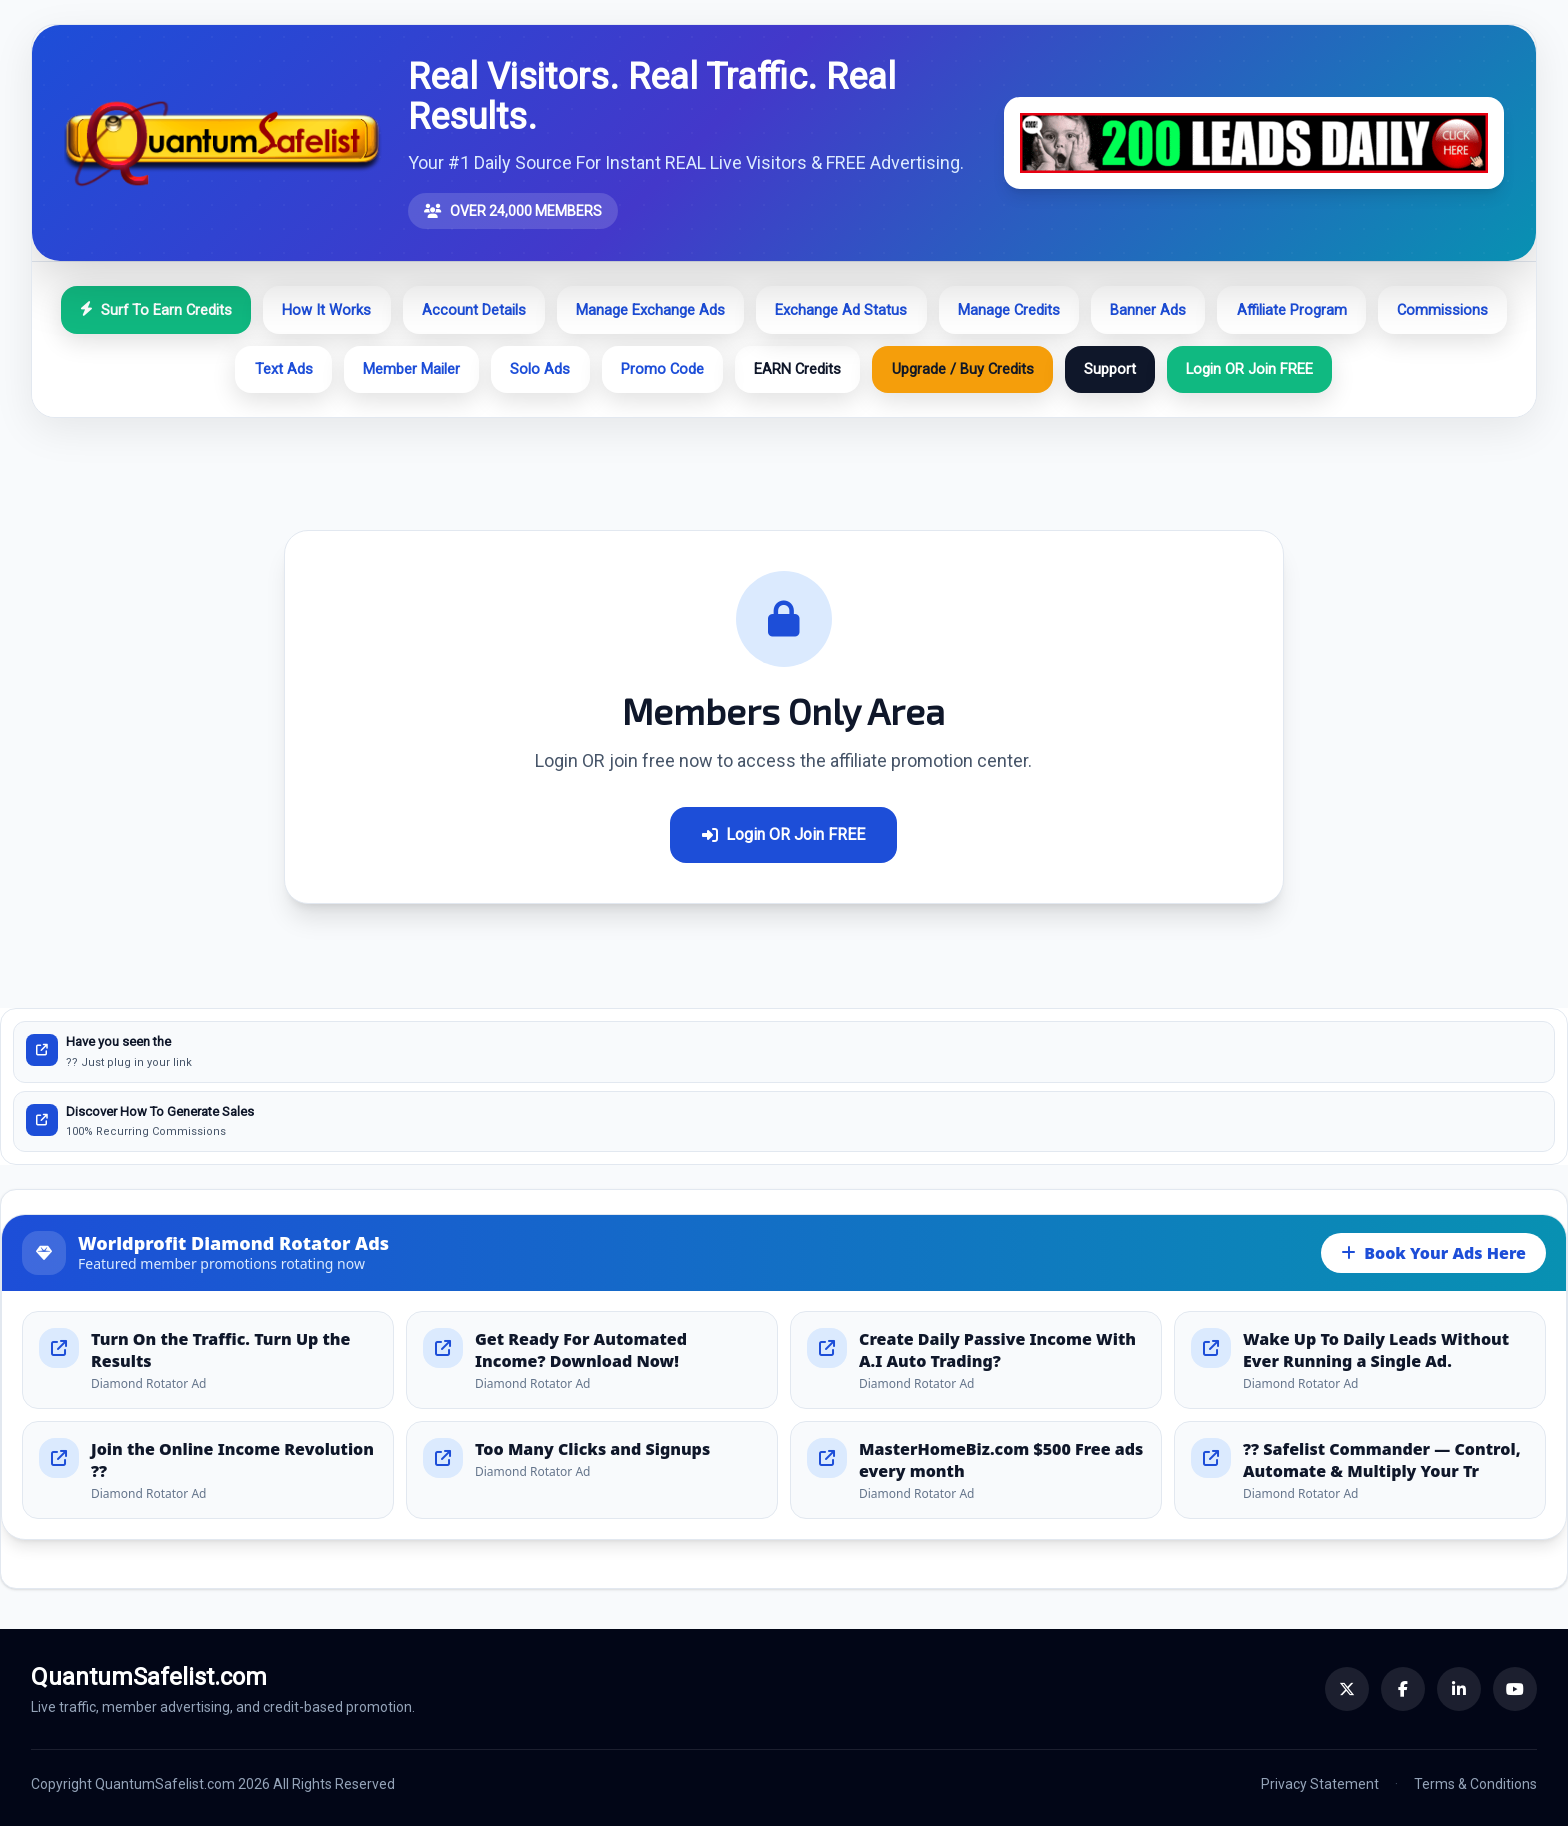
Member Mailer (411, 369)
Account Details (474, 310)
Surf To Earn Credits (156, 310)
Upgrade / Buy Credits (963, 369)
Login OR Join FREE (1249, 369)
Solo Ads (540, 369)
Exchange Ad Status (841, 310)
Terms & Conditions (1475, 1784)
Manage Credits (1009, 310)
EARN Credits (797, 369)
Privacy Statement (1320, 1784)
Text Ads (284, 369)
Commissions (1442, 310)
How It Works (326, 310)
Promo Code (662, 369)
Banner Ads (1148, 310)
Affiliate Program (1292, 310)
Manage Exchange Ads (650, 310)
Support (1110, 369)
